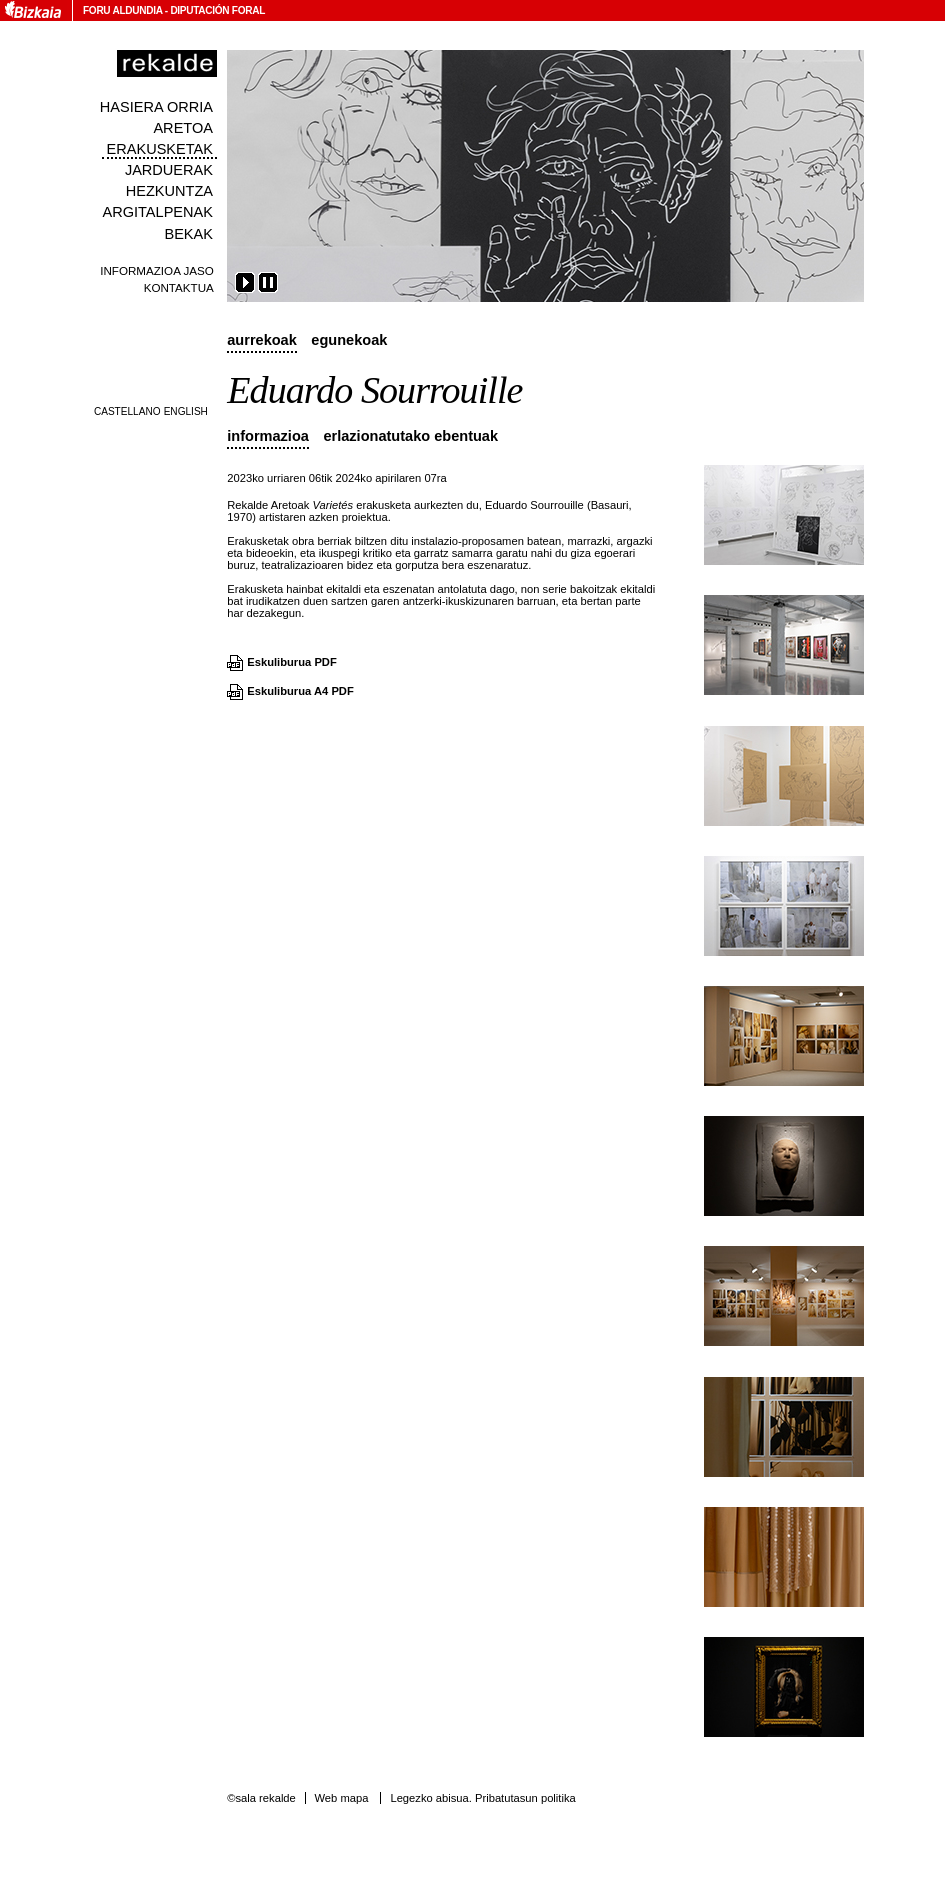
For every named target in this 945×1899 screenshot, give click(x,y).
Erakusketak (160, 149)
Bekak (188, 234)
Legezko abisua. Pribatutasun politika (482, 1798)
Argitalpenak (158, 212)
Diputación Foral (217, 10)
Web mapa (341, 1798)
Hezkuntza (169, 191)
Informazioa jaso (157, 270)
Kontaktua (179, 287)
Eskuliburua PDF (292, 662)
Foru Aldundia (122, 10)
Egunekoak (349, 340)
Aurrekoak (262, 340)
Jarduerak (169, 170)
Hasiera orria (156, 107)
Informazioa (268, 436)
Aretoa (183, 128)
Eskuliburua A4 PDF (300, 691)
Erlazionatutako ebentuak (410, 436)
